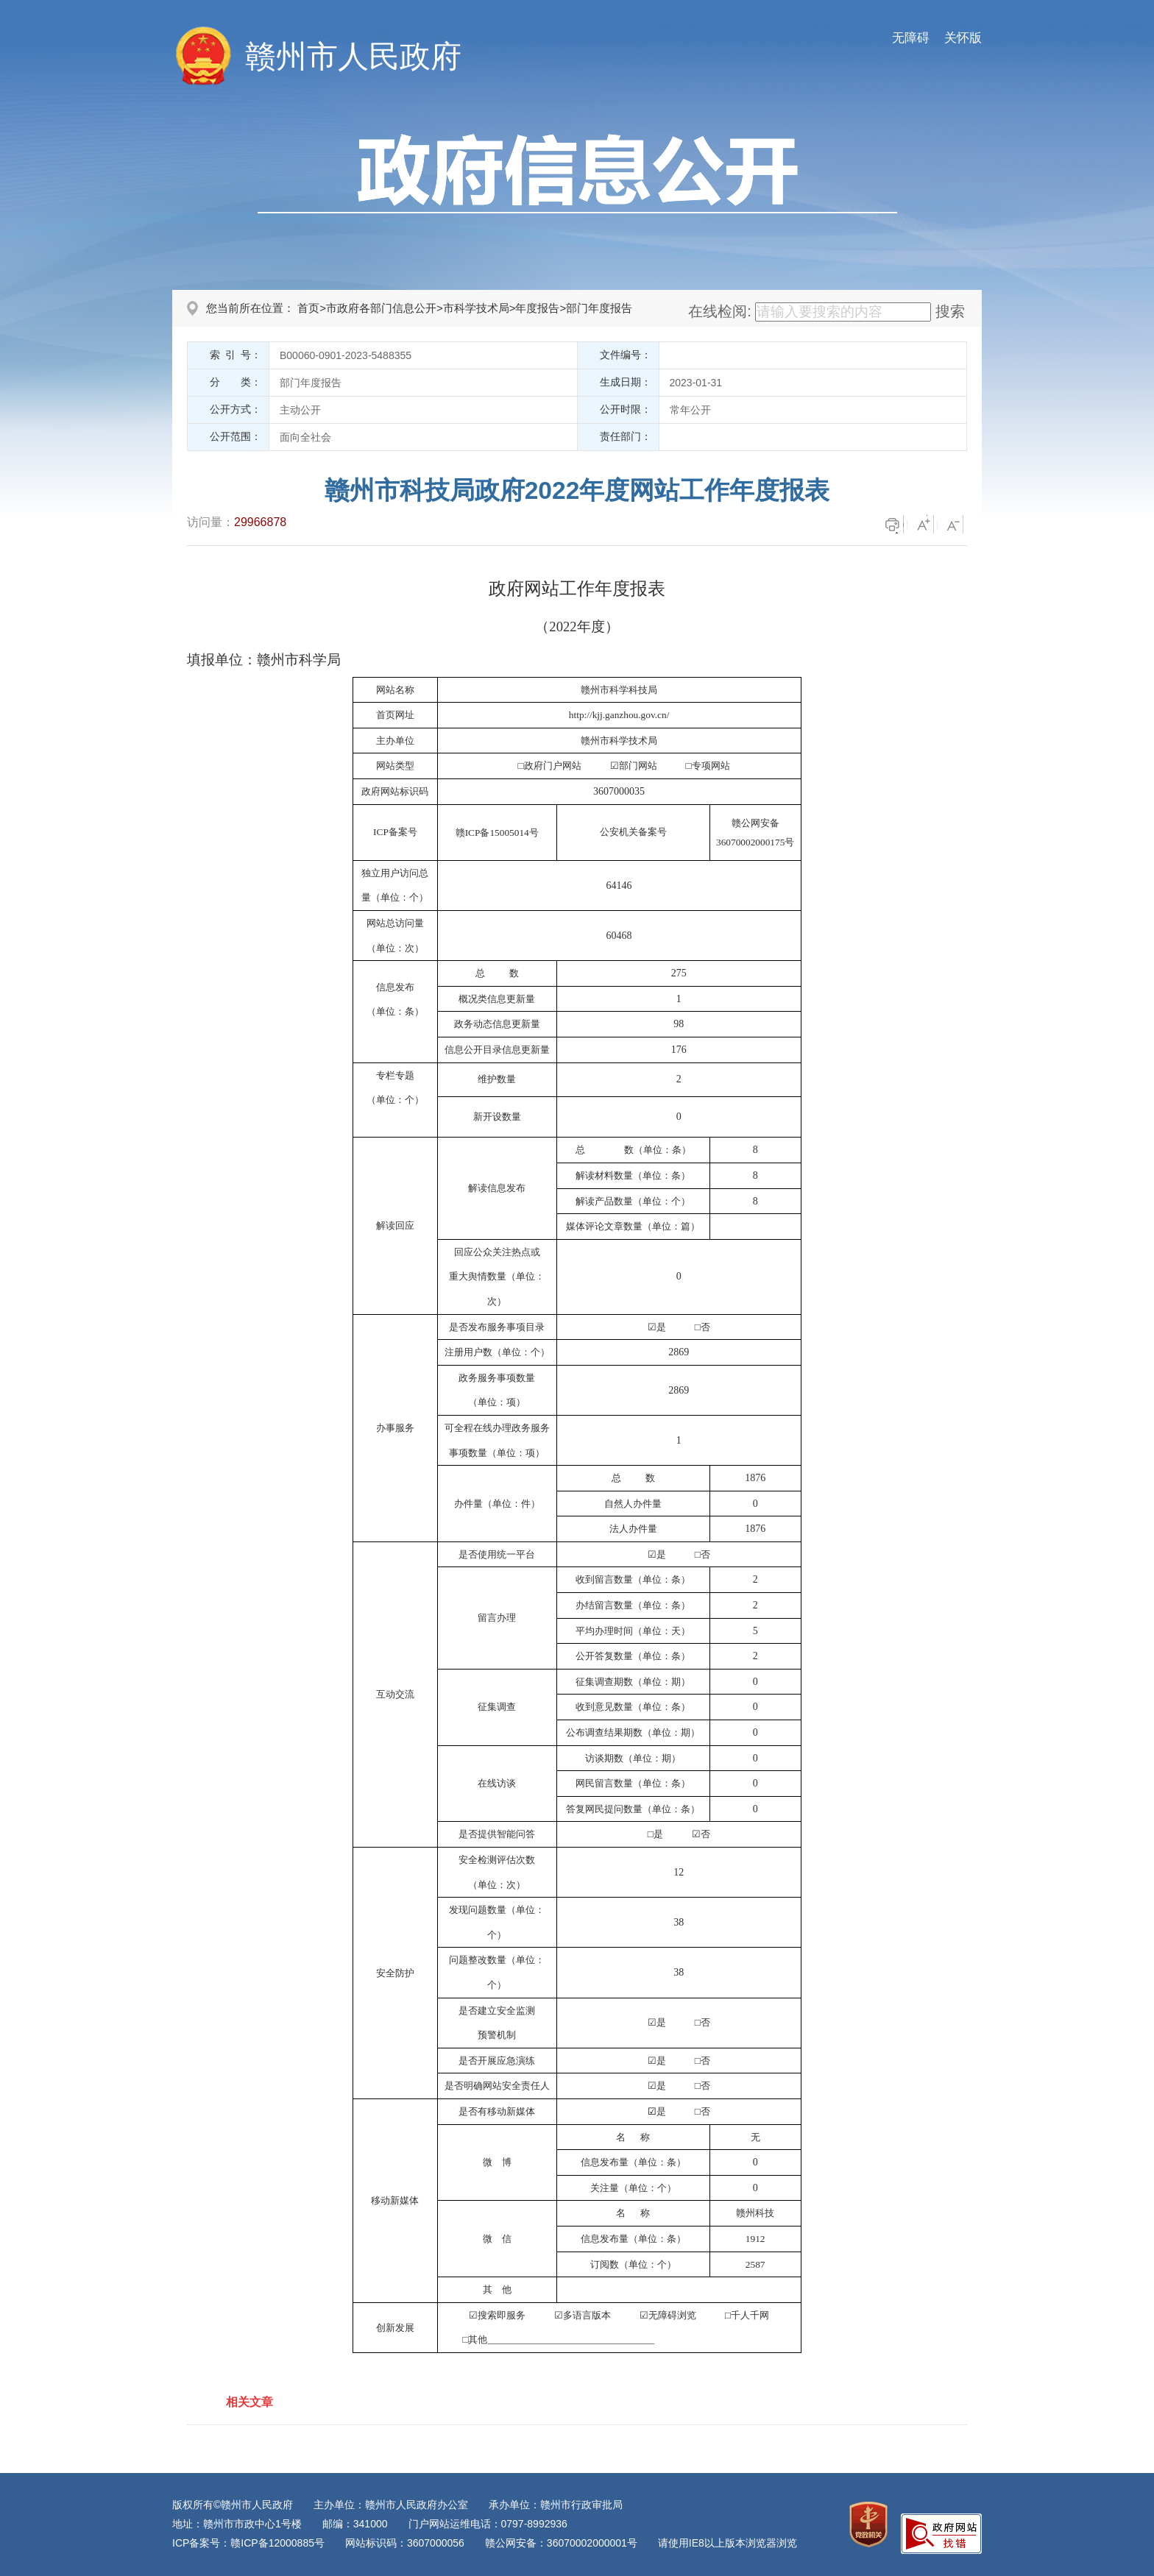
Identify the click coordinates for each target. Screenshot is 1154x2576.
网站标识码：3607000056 (404, 2543)
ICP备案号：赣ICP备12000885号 (248, 2543)
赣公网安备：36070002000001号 (561, 2543)
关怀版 (963, 38)
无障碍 (911, 38)
